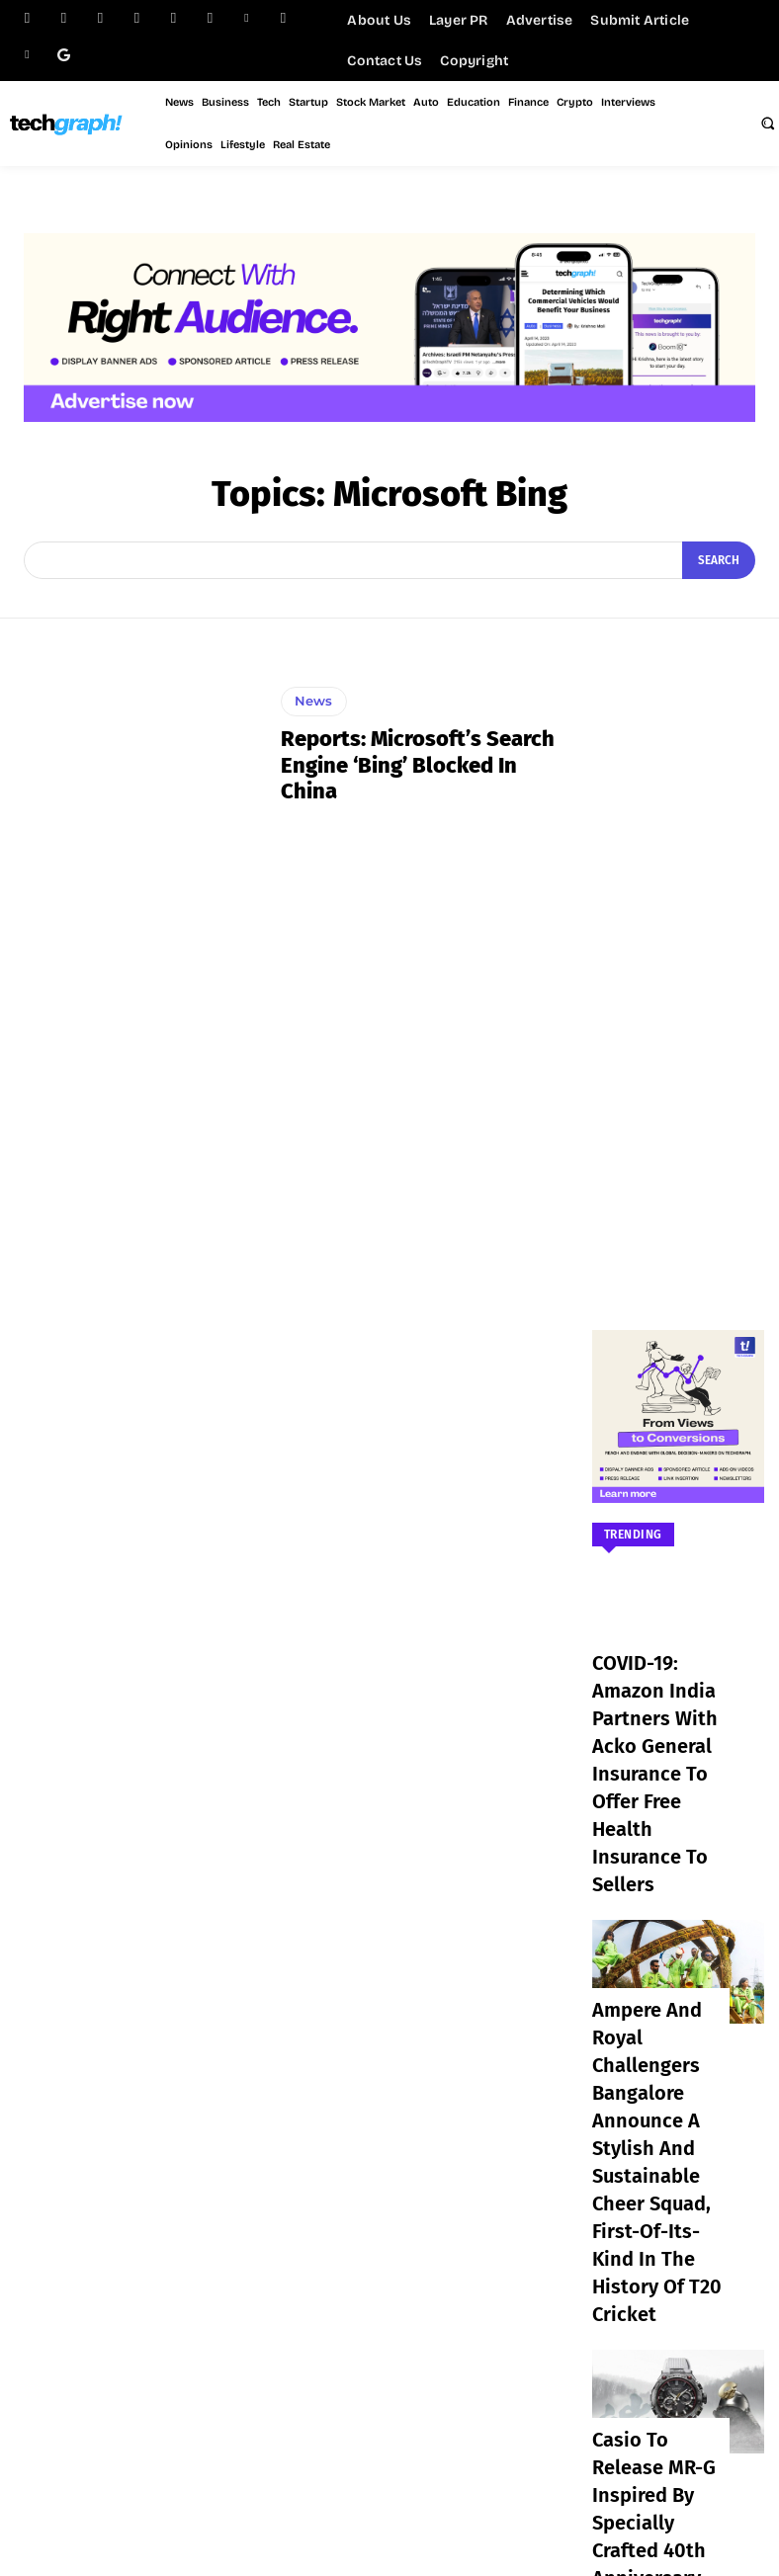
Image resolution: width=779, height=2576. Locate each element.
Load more (678, 2299)
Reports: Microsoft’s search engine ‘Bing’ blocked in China (418, 764)
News (310, 716)
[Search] (720, 560)
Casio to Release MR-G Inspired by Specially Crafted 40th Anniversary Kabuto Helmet (654, 2204)
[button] (767, 122)
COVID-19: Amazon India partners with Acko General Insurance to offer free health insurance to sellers (656, 1712)
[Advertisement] (678, 954)
